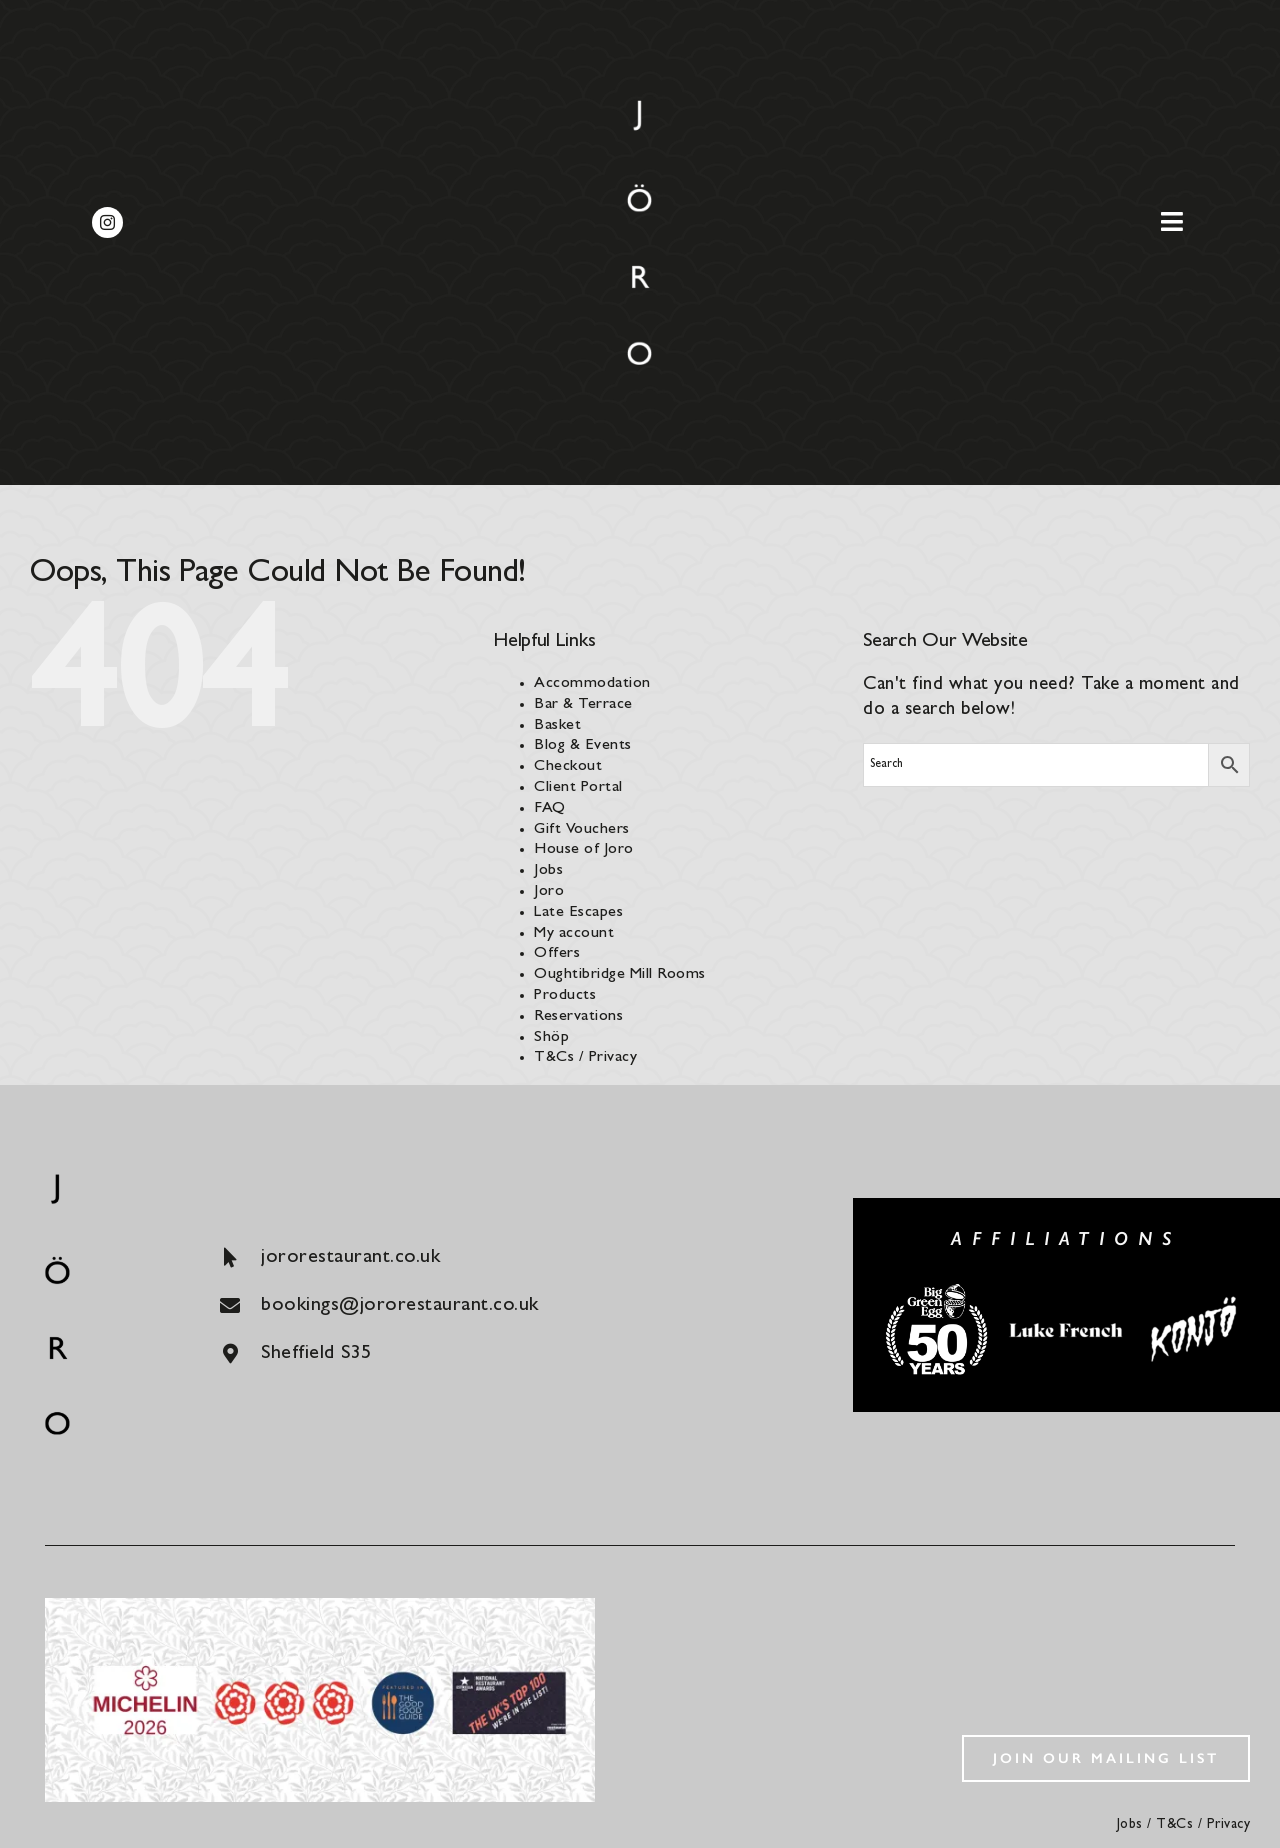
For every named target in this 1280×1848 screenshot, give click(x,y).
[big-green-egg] (937, 1289)
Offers (557, 954)
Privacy (1229, 1825)
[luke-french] (1066, 1325)
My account (574, 934)
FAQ (550, 809)
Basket (557, 726)
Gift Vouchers (582, 830)
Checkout (568, 767)
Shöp (551, 1038)
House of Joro (584, 850)
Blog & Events (583, 746)
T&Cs (1174, 1825)
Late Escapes (578, 913)
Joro (549, 892)
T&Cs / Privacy (585, 1058)
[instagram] (107, 222)
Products (565, 996)
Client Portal (578, 788)
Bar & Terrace (583, 705)
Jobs (548, 871)
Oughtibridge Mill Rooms (620, 975)
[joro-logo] (639, 109)
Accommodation (592, 684)
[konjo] (1196, 1298)
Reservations (578, 1017)
